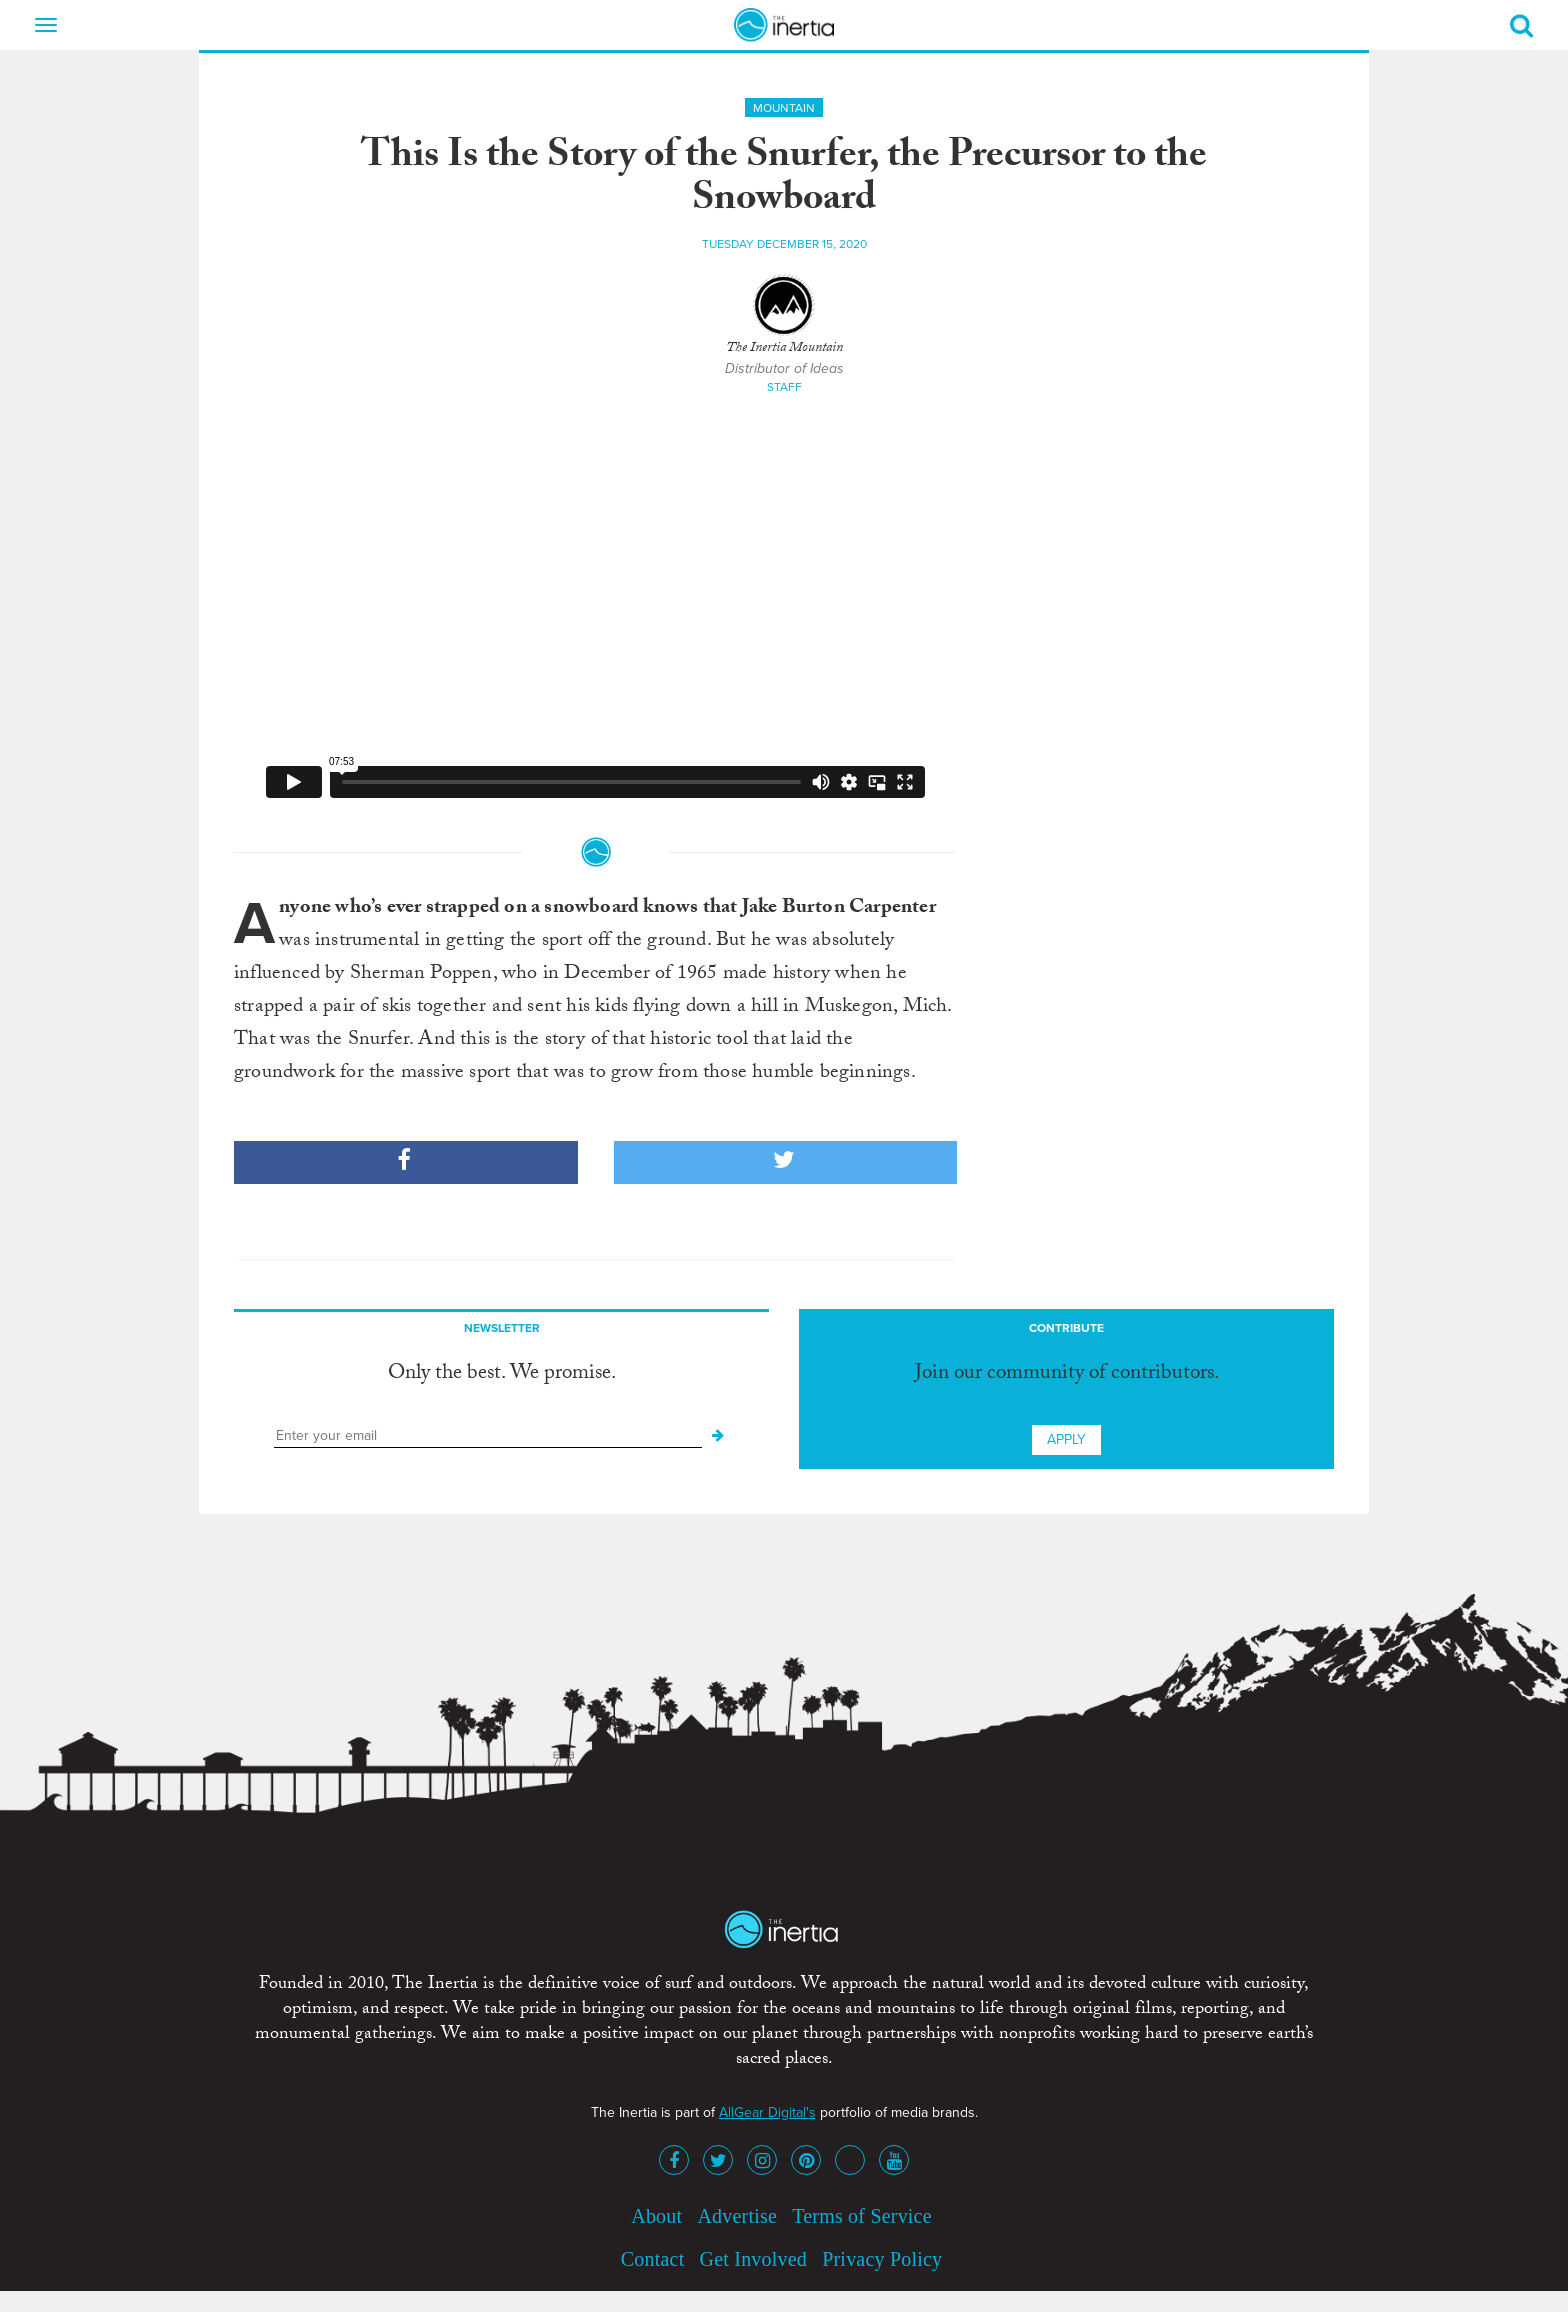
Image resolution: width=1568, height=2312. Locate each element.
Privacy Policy (882, 2259)
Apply (1066, 1439)
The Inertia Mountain (784, 349)
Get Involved (753, 2259)
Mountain (784, 108)
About (656, 2216)
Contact (653, 2259)
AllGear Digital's (767, 2112)
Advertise (737, 2216)
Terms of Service (862, 2216)
